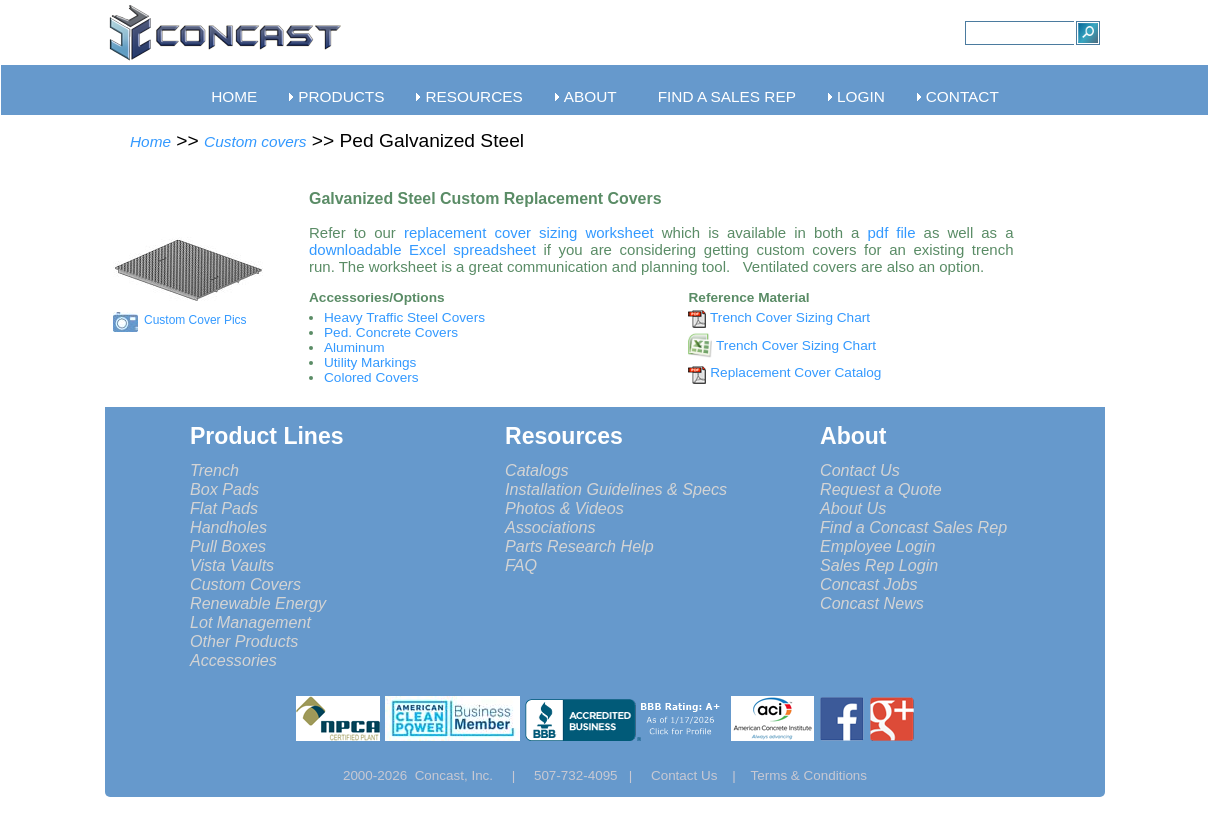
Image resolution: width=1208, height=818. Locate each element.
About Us (853, 508)
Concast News (872, 603)
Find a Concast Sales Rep (913, 527)
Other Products (244, 641)
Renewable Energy (258, 603)
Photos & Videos (564, 508)
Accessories (233, 660)
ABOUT (590, 96)
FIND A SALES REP (727, 96)
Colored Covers (371, 377)
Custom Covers (245, 584)
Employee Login (878, 546)
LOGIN (861, 96)
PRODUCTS (341, 96)
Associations (550, 527)
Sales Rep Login (879, 565)
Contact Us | (701, 775)
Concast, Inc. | (470, 775)
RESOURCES (473, 96)
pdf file (891, 232)
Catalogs (537, 470)
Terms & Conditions (809, 775)
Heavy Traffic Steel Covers (404, 317)
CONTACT (962, 96)
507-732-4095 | (590, 775)
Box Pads (224, 489)
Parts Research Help (579, 546)
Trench (214, 470)
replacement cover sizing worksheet (529, 232)
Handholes (228, 527)
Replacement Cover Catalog (795, 372)
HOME (234, 96)
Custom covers (255, 141)
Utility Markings (370, 362)
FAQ (521, 565)
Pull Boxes (228, 546)
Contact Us (860, 470)
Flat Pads (224, 508)
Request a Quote (881, 489)
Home (150, 141)
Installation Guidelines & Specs (616, 489)
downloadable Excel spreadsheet (422, 249)
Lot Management (250, 622)
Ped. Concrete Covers (391, 332)
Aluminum (354, 347)
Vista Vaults (232, 565)
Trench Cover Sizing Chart (790, 317)
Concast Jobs (869, 584)
